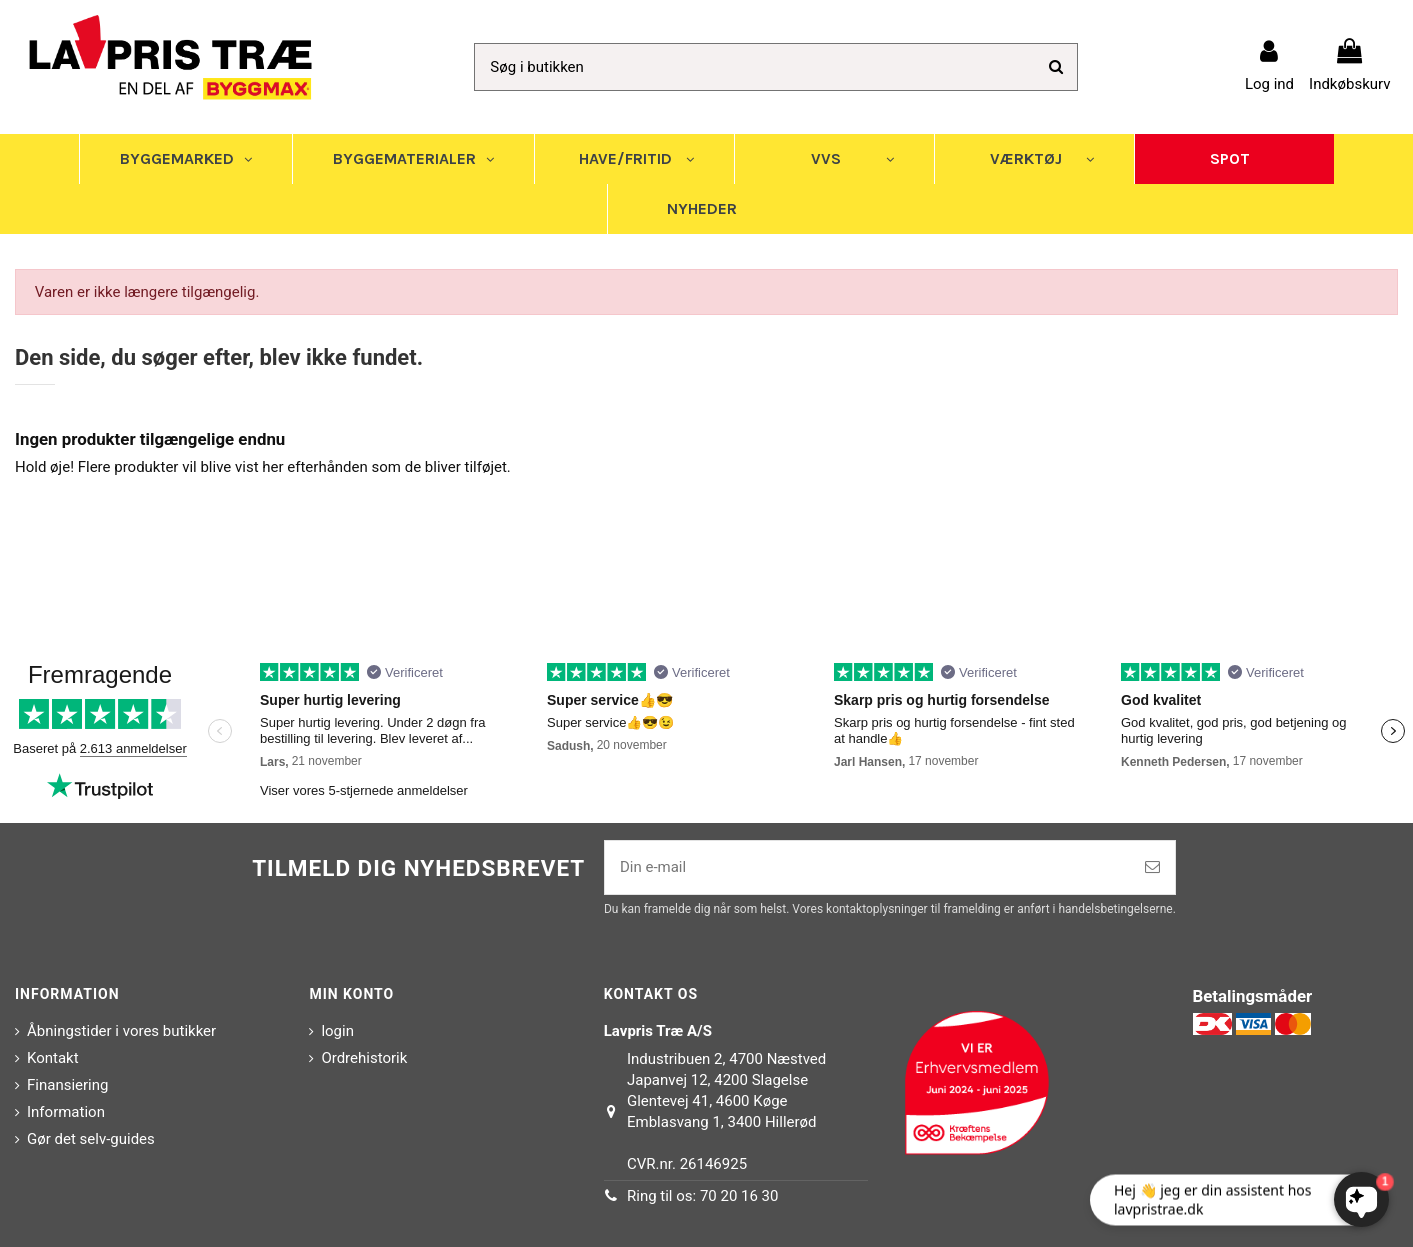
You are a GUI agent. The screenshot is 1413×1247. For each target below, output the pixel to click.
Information (66, 1112)
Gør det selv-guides (91, 1139)
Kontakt (53, 1058)
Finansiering (67, 1085)
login (337, 1031)
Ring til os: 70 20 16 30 (703, 1196)
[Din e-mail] (867, 867)
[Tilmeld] (1152, 867)
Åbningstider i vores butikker (121, 1031)
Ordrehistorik (364, 1058)
